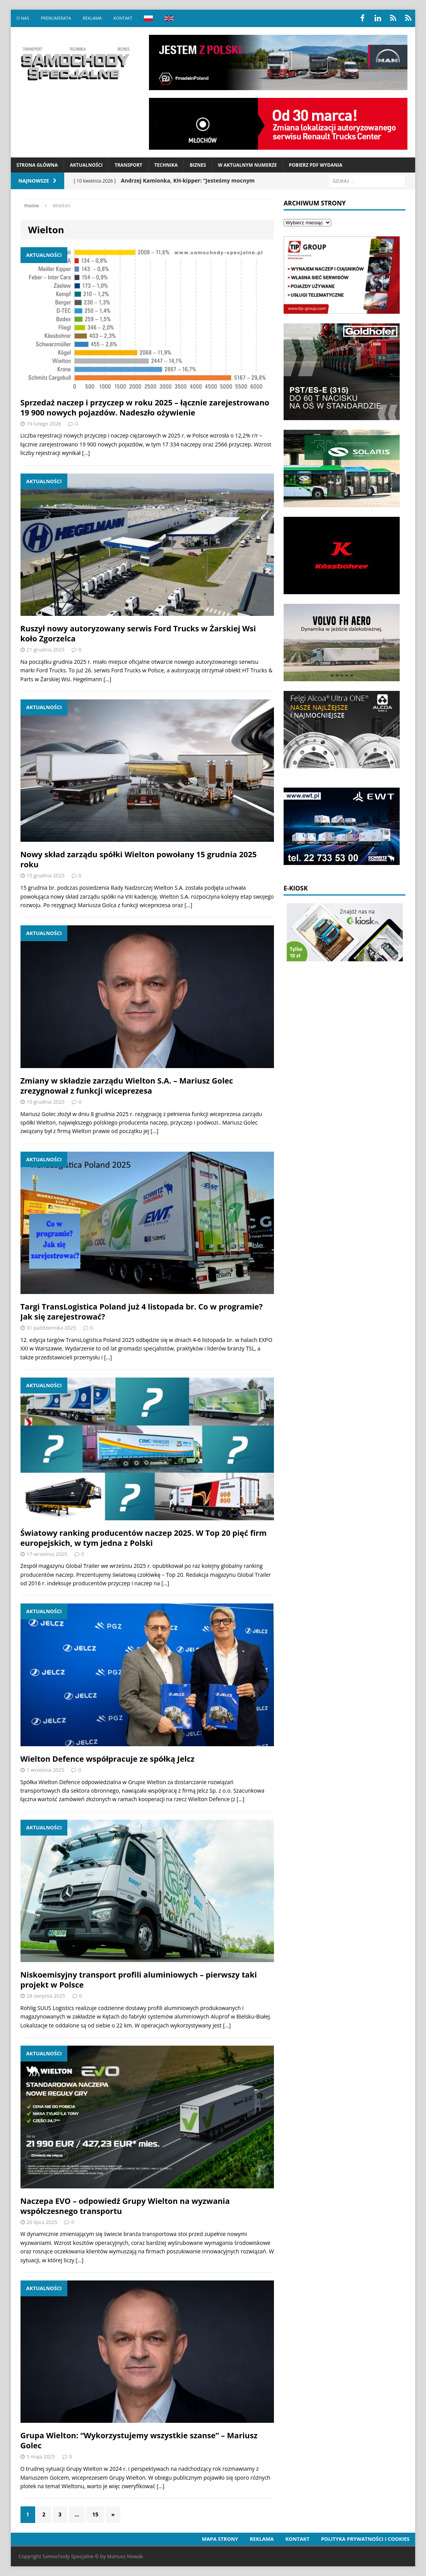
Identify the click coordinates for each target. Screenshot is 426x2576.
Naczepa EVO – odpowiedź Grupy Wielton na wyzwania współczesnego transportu (125, 2206)
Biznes (198, 165)
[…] (86, 452)
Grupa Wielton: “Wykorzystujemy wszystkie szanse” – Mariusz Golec (139, 2440)
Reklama (92, 18)
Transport (128, 165)
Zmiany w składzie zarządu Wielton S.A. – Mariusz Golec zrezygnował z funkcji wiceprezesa (127, 1085)
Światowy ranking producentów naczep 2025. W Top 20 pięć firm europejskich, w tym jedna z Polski (144, 1538)
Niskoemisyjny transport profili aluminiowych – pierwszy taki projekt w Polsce (139, 1979)
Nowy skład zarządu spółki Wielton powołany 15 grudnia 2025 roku (139, 859)
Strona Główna (37, 165)
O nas (23, 18)
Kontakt (122, 18)
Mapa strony (220, 2538)
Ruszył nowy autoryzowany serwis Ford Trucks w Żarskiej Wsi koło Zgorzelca (138, 633)
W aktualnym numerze (247, 165)
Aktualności (86, 165)
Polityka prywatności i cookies (365, 2538)
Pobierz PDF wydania (315, 165)
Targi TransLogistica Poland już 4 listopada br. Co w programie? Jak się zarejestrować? (142, 1311)
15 (95, 2514)
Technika (166, 165)
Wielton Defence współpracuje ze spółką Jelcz (108, 1759)
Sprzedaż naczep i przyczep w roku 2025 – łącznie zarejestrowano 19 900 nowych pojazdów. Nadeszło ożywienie (145, 407)
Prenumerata (56, 18)
